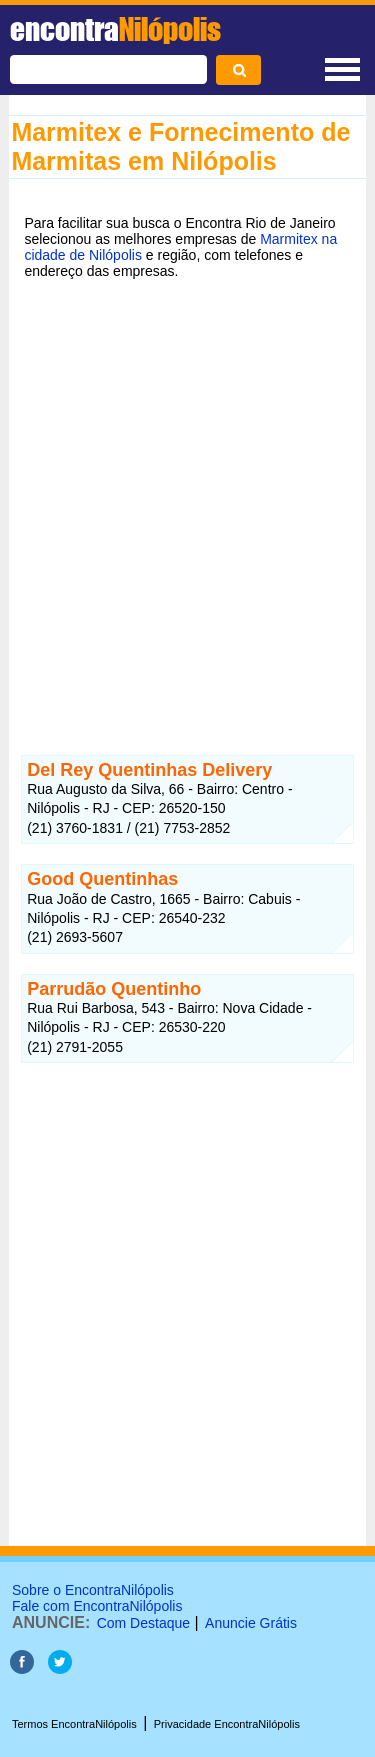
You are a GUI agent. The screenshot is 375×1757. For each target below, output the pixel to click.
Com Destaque (143, 1623)
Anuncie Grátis (251, 1623)
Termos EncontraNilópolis (74, 1724)
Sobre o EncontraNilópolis (93, 1590)
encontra (115, 29)
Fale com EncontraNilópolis (97, 1606)
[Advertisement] (187, 495)
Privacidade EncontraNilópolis (227, 1724)
